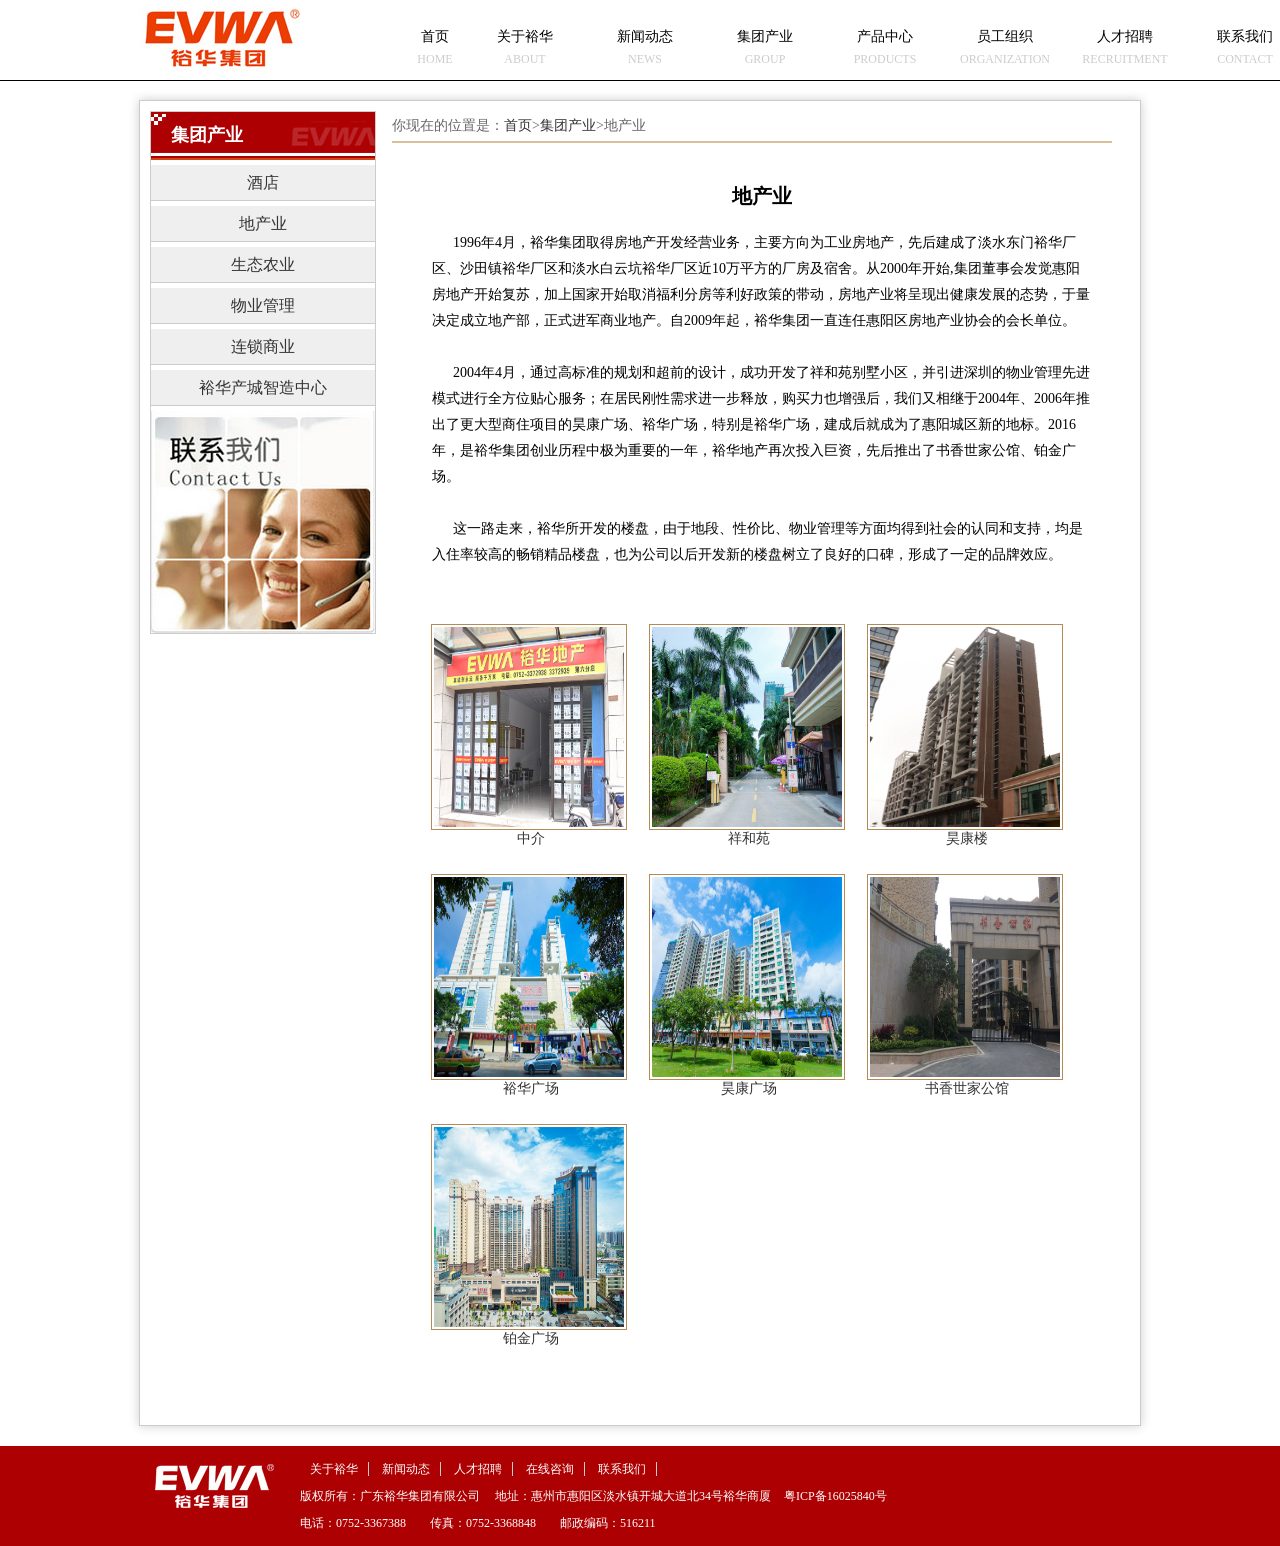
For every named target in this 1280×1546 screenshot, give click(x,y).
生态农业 (263, 264)
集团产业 (568, 125)
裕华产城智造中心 (263, 387)
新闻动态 (406, 1469)
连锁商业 (263, 346)
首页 (518, 125)
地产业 (263, 223)
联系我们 (622, 1469)
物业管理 (263, 305)
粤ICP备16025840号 (835, 1496)
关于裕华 (334, 1469)
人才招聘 (478, 1469)
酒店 (263, 182)
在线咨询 (550, 1469)
